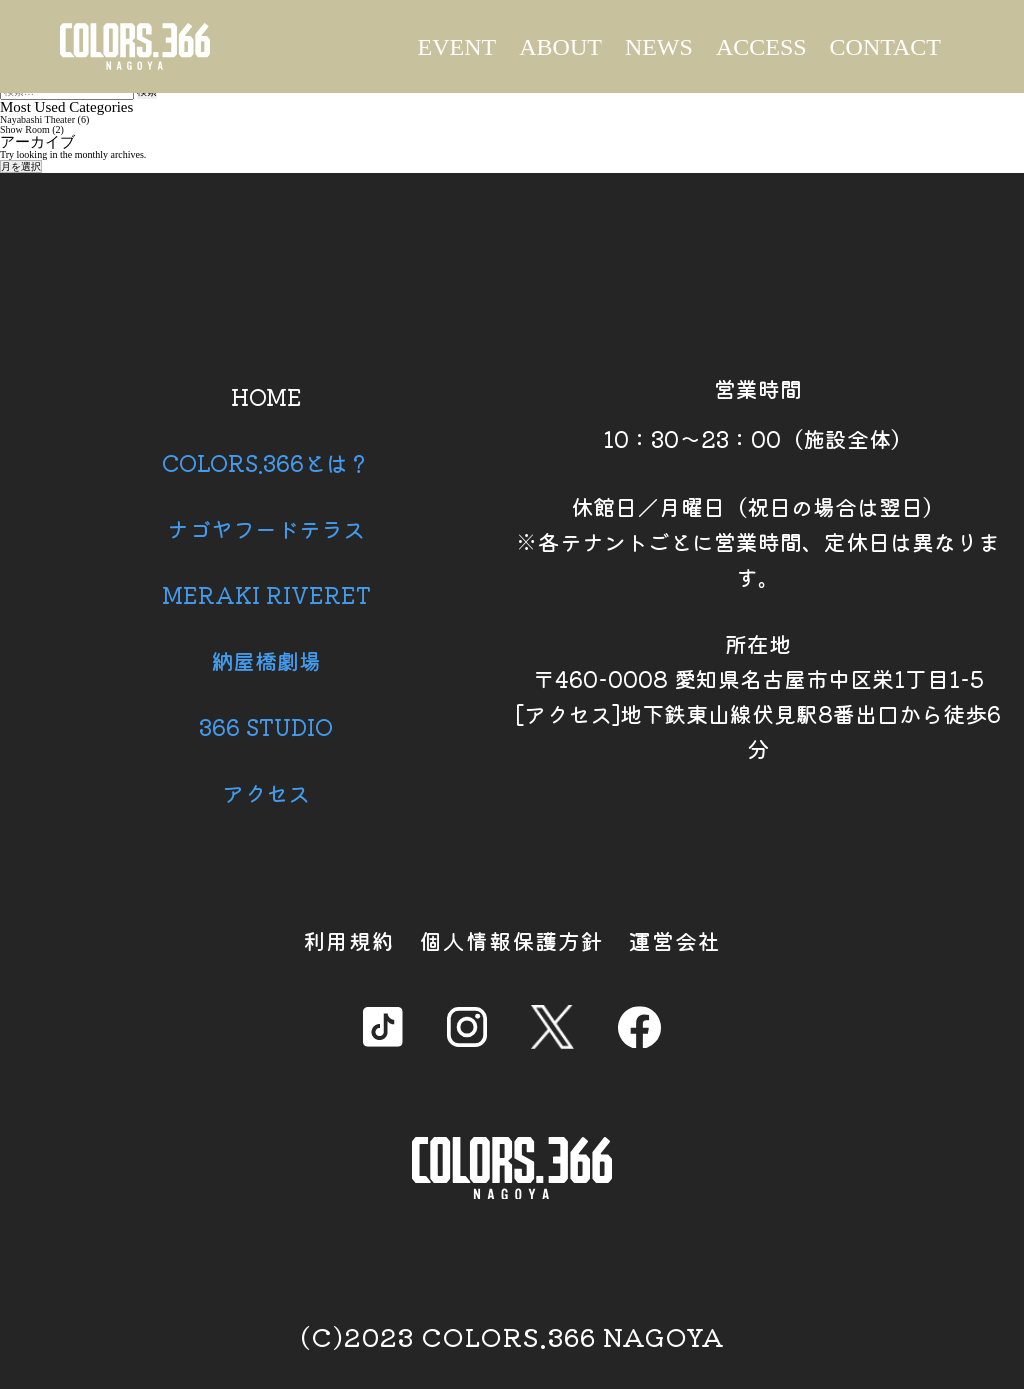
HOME (266, 396)
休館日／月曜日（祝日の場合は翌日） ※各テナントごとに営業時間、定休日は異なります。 (758, 541)
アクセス (266, 792)
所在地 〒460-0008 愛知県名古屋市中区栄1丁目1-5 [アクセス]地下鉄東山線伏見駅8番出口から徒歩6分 (758, 695)
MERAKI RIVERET (266, 594)
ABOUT (560, 47)
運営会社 (675, 940)
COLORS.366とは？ (266, 462)
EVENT (457, 47)
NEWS (659, 47)
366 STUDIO (266, 726)
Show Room (25, 129)
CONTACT (885, 47)
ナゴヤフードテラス (266, 528)
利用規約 (349, 940)
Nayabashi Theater (37, 119)
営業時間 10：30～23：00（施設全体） (758, 413)
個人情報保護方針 (512, 940)
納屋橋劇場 (266, 660)
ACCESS (761, 47)
